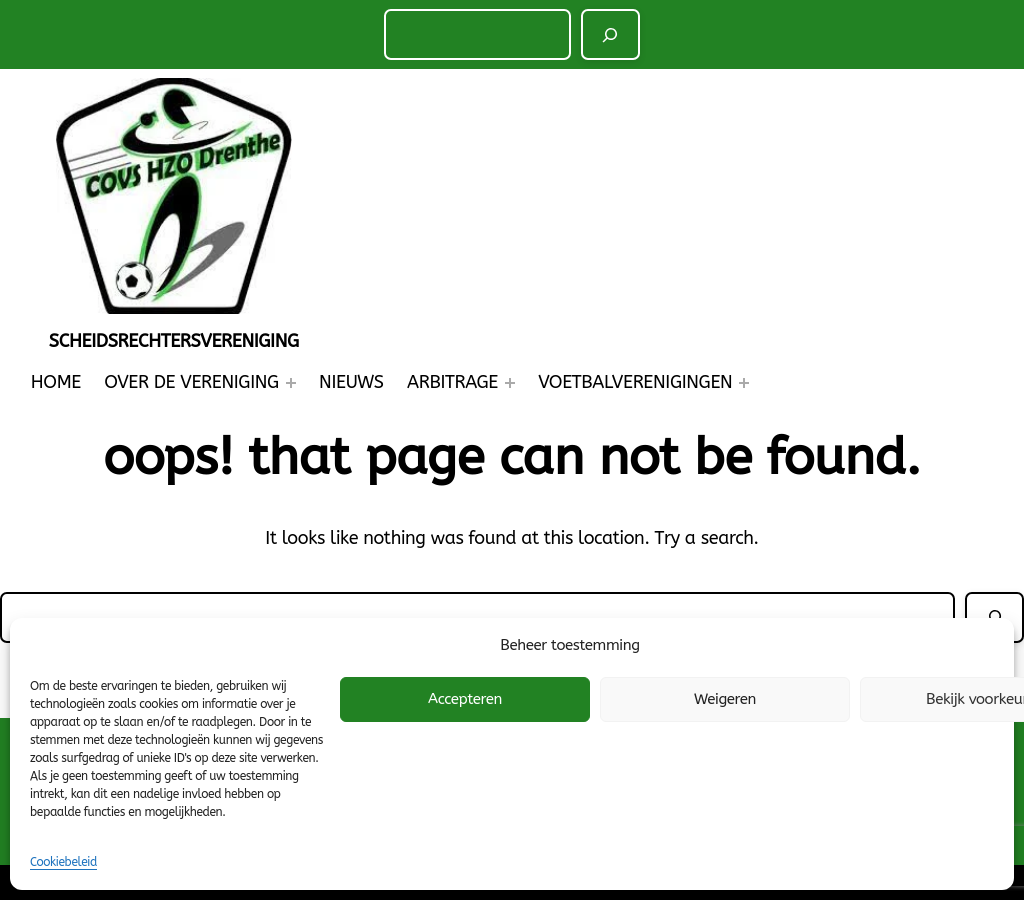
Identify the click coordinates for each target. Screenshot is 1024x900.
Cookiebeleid (63, 862)
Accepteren (465, 699)
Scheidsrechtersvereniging (174, 341)
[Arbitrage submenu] (510, 383)
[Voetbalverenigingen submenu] (744, 383)
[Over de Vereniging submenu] (291, 383)
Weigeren (725, 699)
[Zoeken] (611, 34)
